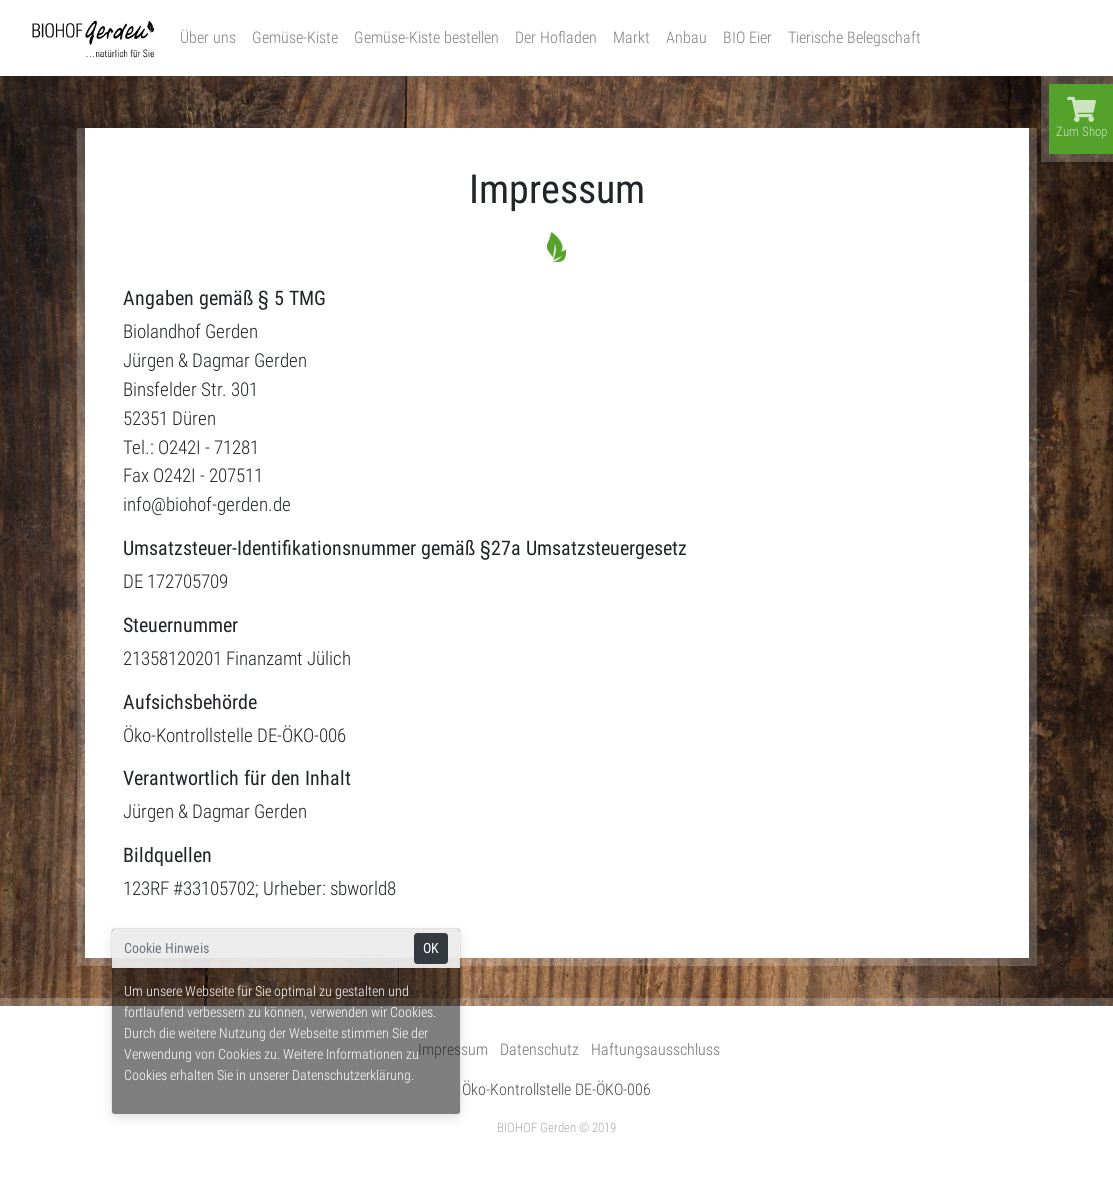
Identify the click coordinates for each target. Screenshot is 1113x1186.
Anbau (686, 37)
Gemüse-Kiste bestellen (426, 37)
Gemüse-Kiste (295, 37)
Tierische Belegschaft (854, 37)
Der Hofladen (556, 37)
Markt (631, 37)
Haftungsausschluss (655, 1049)
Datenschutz (539, 1049)
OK (431, 948)
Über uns (208, 37)
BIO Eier (747, 37)
